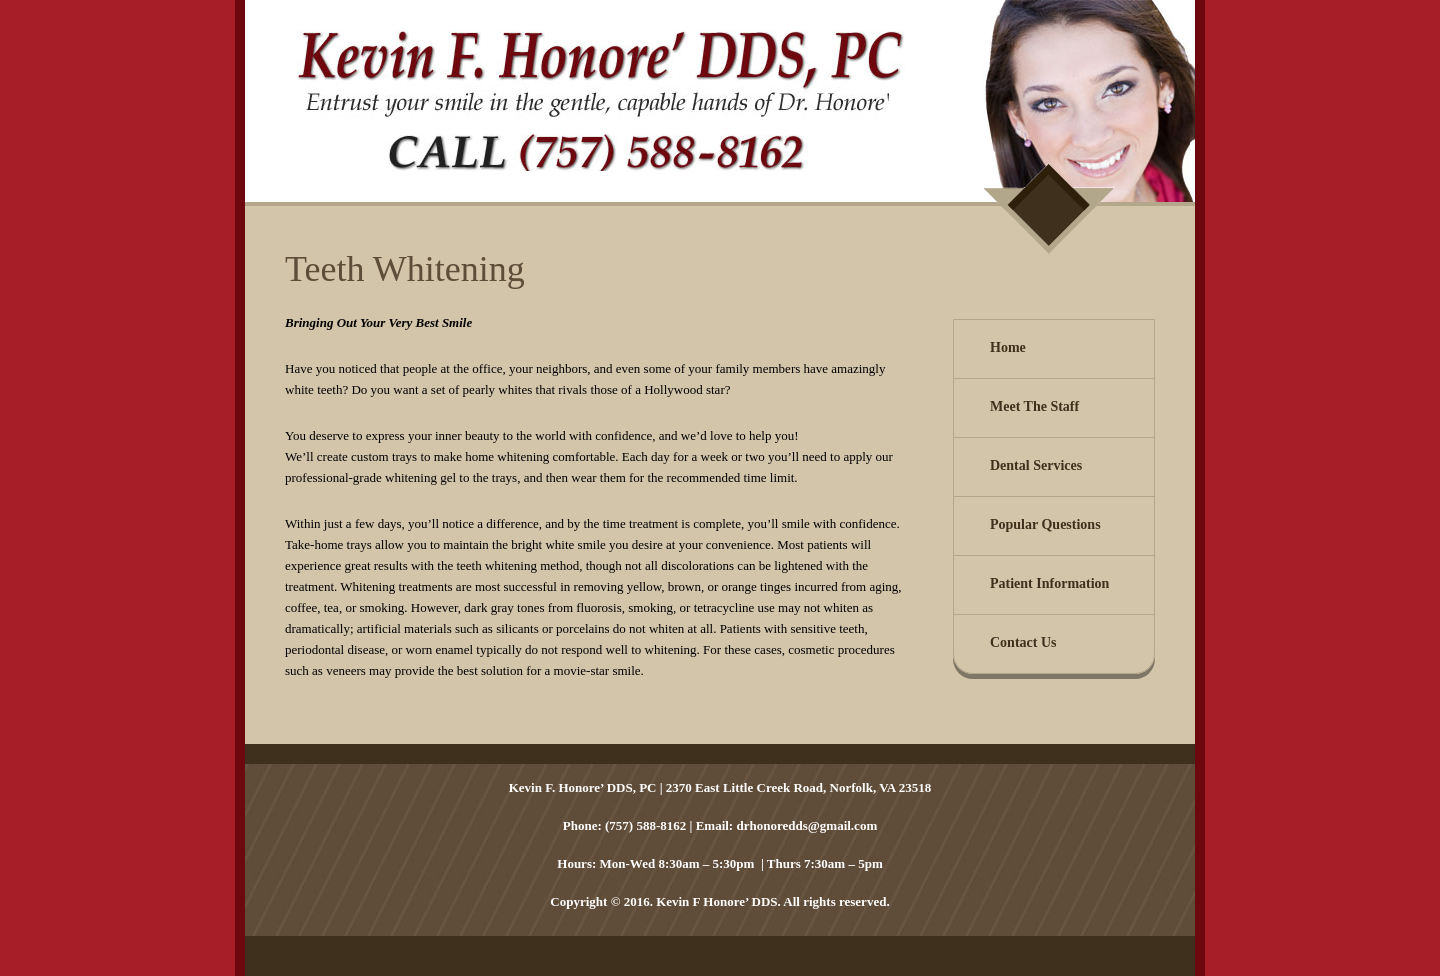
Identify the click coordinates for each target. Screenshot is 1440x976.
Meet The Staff (1034, 406)
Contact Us (1023, 642)
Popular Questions (1045, 524)
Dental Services (1036, 465)
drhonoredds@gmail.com (806, 825)
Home (1008, 347)
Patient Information (1049, 583)
